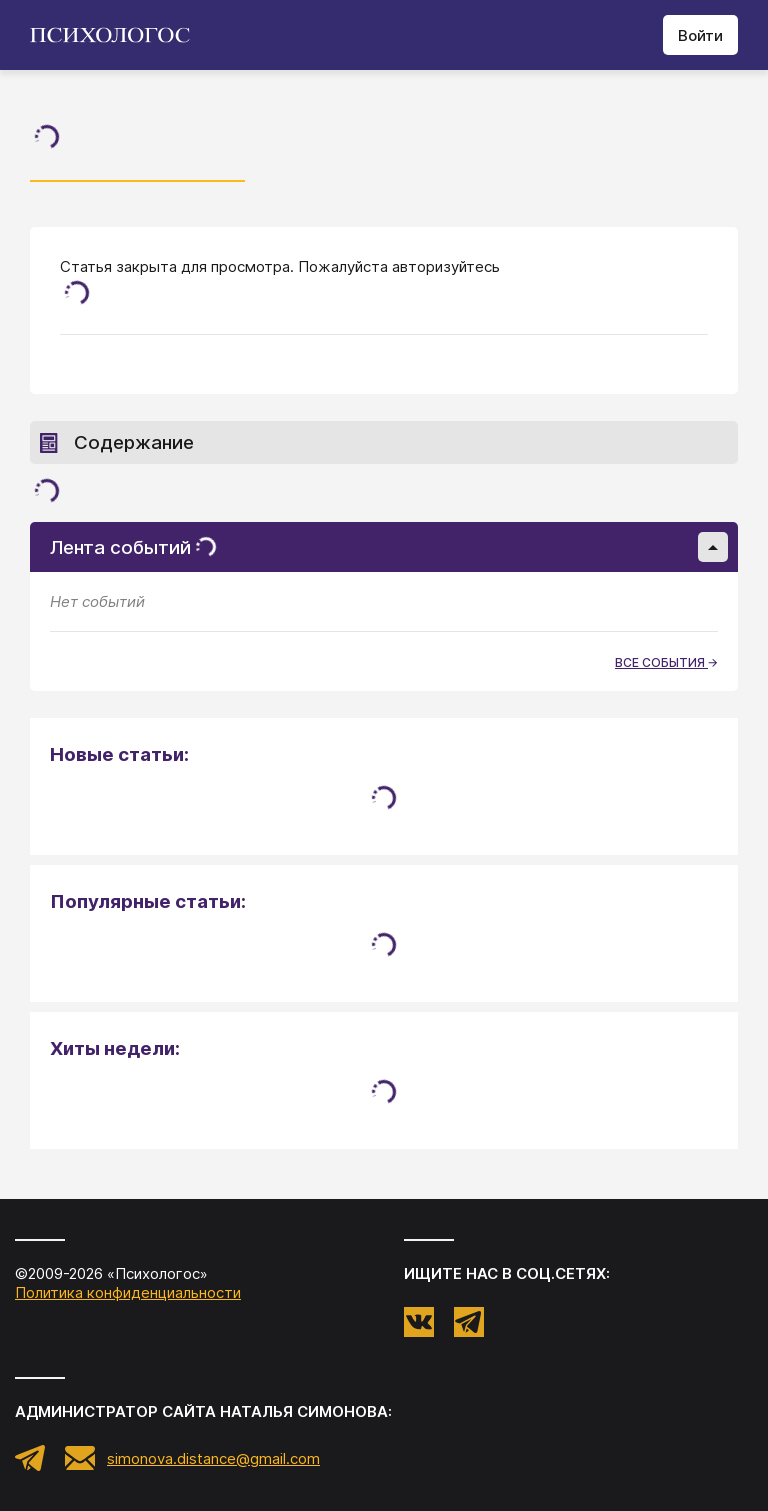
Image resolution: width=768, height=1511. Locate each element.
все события (666, 662)
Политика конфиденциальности (128, 1292)
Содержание (117, 442)
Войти (700, 35)
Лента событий (389, 547)
